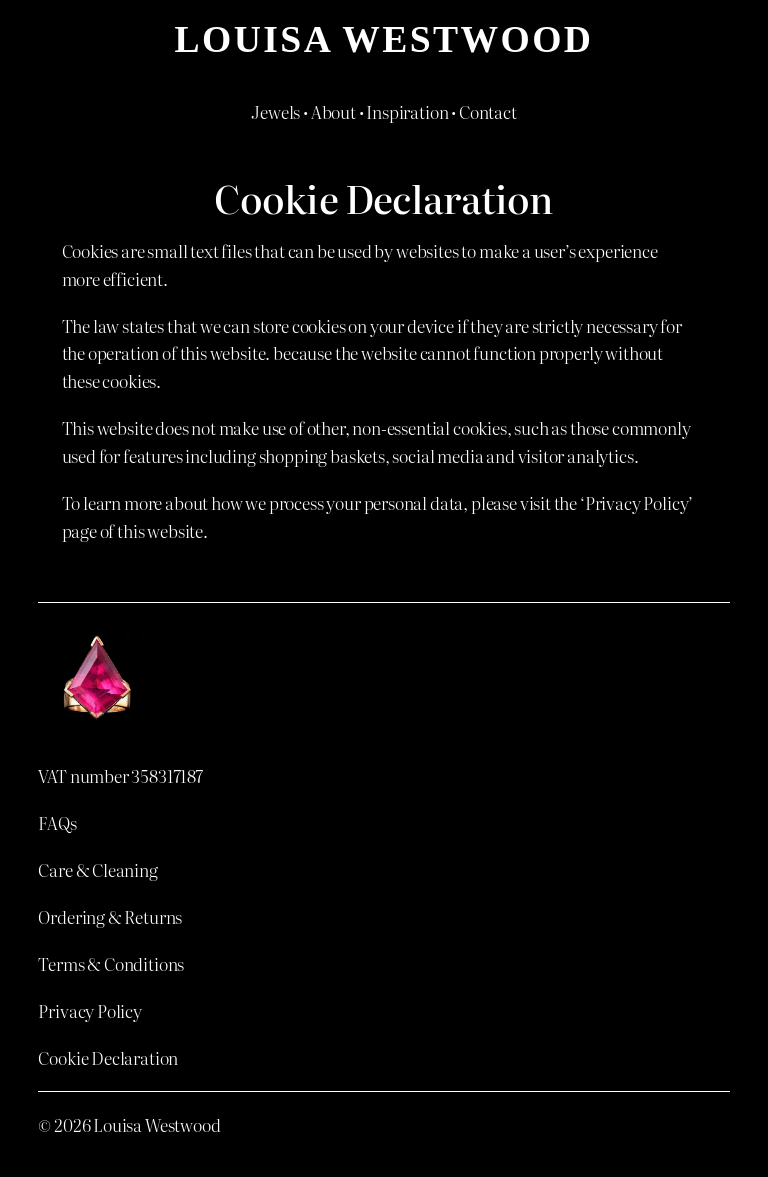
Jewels (275, 111)
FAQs (57, 822)
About (333, 111)
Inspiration (407, 111)
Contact (488, 111)
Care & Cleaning (97, 869)
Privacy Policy (90, 1010)
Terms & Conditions (111, 963)
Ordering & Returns (110, 916)
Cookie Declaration (108, 1057)
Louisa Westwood (384, 39)
